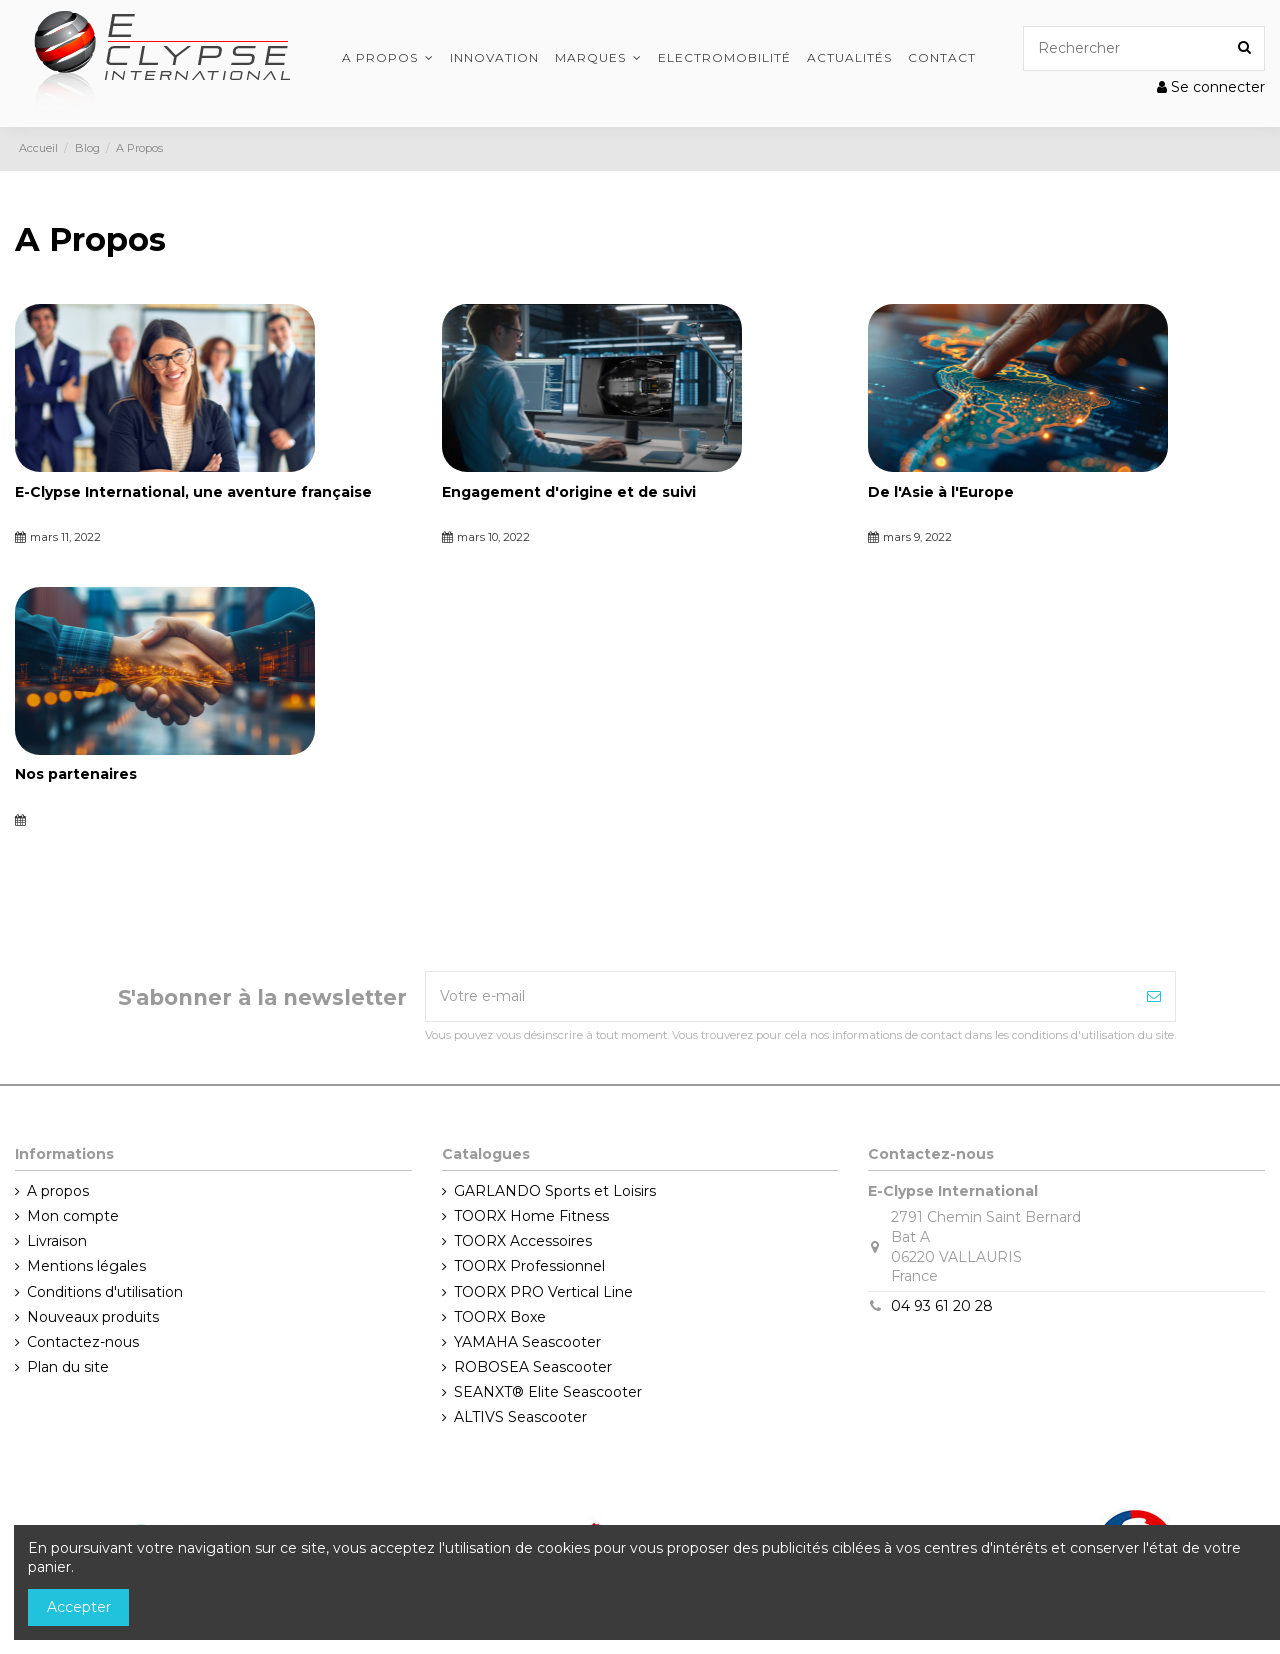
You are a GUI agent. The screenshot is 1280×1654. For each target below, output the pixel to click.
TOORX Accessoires (523, 1241)
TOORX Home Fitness (531, 1216)
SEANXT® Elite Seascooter (548, 1392)
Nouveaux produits (93, 1317)
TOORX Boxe (500, 1317)
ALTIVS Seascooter (520, 1417)
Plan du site (68, 1367)
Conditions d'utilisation (105, 1292)
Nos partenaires (76, 774)
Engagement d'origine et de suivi (569, 492)
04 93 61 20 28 (942, 1306)
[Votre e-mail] (779, 996)
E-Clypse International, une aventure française (193, 492)
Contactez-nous (83, 1342)
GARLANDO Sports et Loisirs (555, 1191)
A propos (58, 1191)
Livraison (57, 1241)
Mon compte (73, 1216)
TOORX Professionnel (529, 1266)
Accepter (79, 1607)
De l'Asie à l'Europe (941, 492)
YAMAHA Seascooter (527, 1342)
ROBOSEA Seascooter (533, 1367)
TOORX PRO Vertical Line (543, 1292)
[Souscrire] (1154, 996)
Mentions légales (86, 1266)
